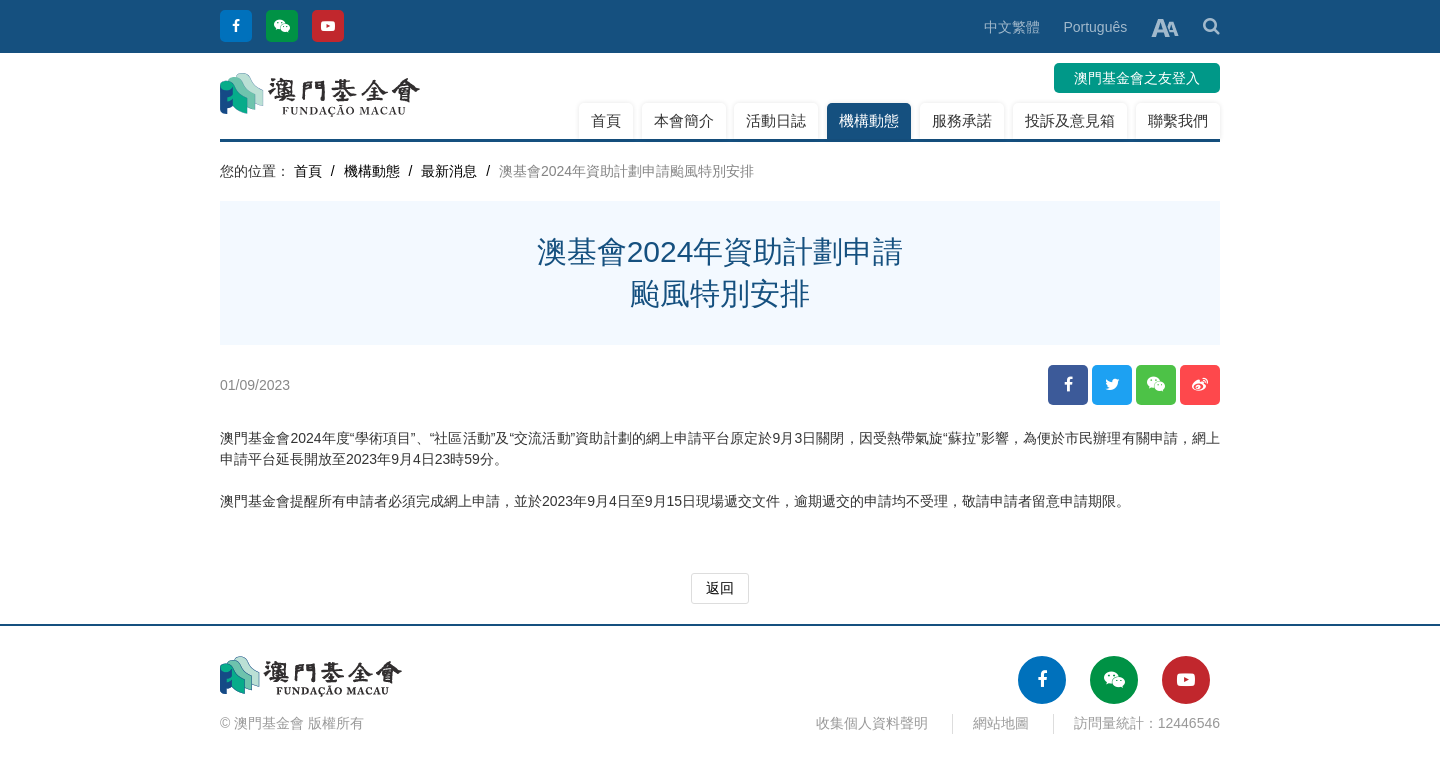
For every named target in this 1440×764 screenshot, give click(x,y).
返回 (720, 588)
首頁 (606, 120)
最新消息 (449, 171)
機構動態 (869, 120)
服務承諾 (962, 120)
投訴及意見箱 (1070, 120)
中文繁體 (1012, 27)
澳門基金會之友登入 (1137, 78)
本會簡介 (684, 120)
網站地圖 (1001, 723)
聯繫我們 (1178, 120)
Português (1095, 27)
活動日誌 (776, 120)
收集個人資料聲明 (872, 723)
